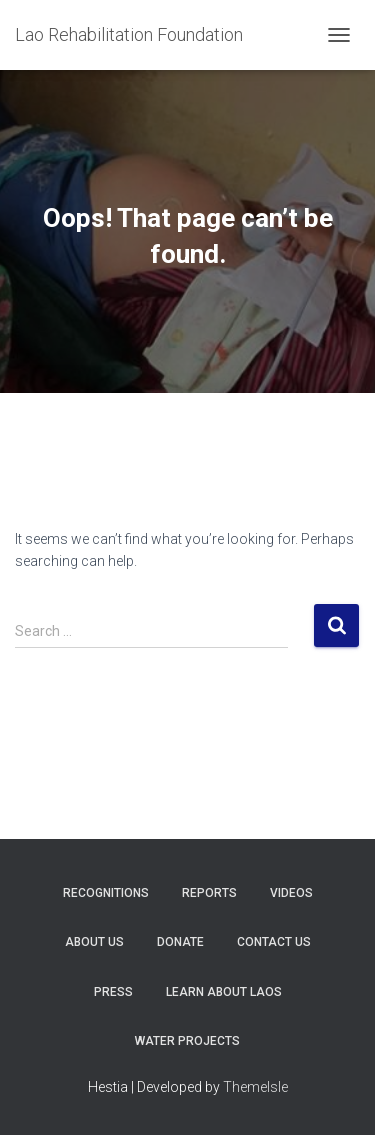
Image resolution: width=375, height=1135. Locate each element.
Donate (180, 942)
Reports (209, 893)
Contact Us (274, 942)
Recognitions (106, 893)
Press (113, 992)
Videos (291, 893)
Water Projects (187, 1041)
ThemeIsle (255, 1087)
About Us (94, 942)
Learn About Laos (224, 992)
